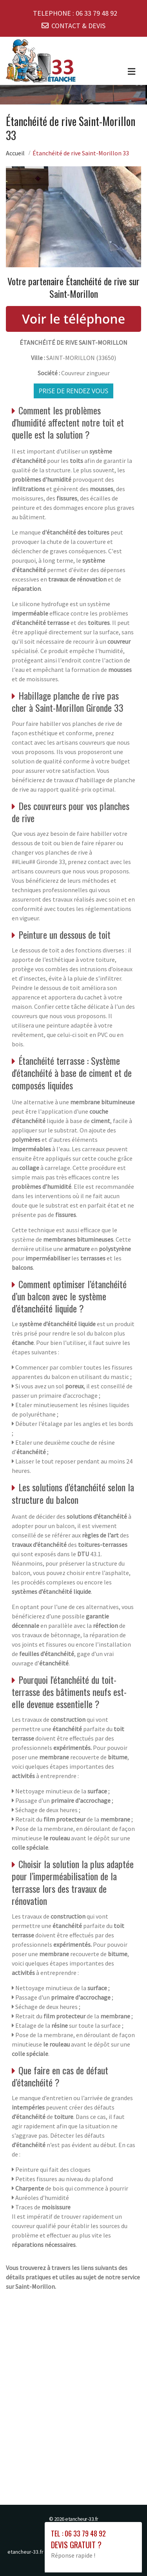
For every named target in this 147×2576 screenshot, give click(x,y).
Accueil (15, 153)
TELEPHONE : (75, 13)
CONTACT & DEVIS (78, 25)
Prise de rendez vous (74, 391)
